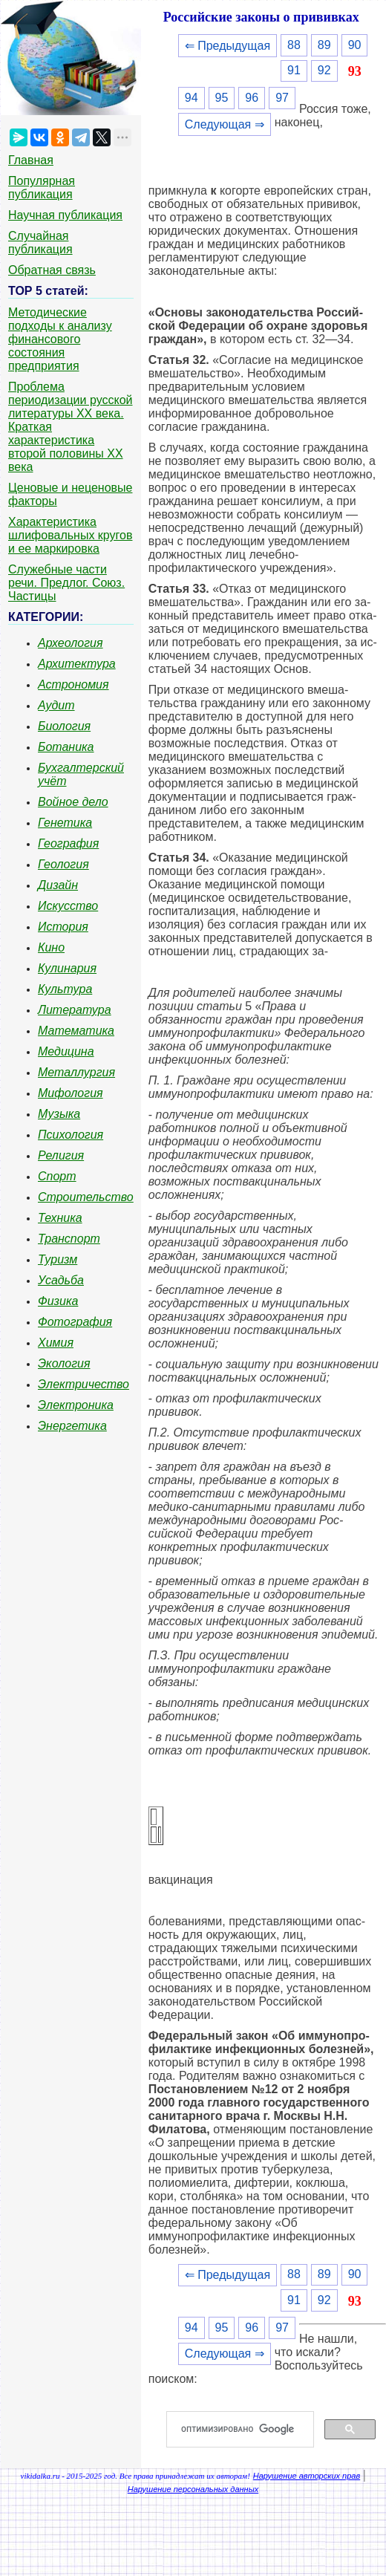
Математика (76, 1030)
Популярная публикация (41, 188)
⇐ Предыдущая (227, 45)
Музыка (59, 1114)
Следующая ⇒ (224, 124)
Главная (30, 160)
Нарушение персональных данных (193, 2489)
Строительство (86, 1197)
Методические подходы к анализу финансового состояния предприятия (60, 339)
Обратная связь (52, 270)
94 (191, 97)
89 (324, 45)
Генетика (65, 822)
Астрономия (73, 684)
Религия (61, 1155)
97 (282, 97)
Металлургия (76, 1072)
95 (222, 97)
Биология (64, 726)
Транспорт (69, 1238)
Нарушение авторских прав (306, 2475)
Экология (64, 1363)
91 (294, 70)
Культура (65, 989)
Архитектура (77, 663)
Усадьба (61, 1280)
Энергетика (72, 1425)
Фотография (75, 1321)
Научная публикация (65, 215)
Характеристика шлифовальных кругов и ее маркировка (70, 535)
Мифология (70, 1093)
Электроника (76, 1405)
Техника (60, 1217)
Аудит (56, 705)
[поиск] (246, 2429)
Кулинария (67, 968)
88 (294, 45)
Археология (70, 643)
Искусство (68, 906)
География (68, 843)
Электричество (83, 1384)
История (63, 926)
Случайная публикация (40, 243)
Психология (70, 1134)
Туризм (57, 1259)
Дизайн (58, 885)
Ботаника (66, 747)
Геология (63, 864)
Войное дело (73, 802)
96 (251, 97)
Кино (51, 947)
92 (324, 70)
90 (355, 45)
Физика (58, 1301)
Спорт (57, 1176)
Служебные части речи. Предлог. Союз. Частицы (66, 582)
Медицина (66, 1051)
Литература (74, 1010)
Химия (55, 1342)
